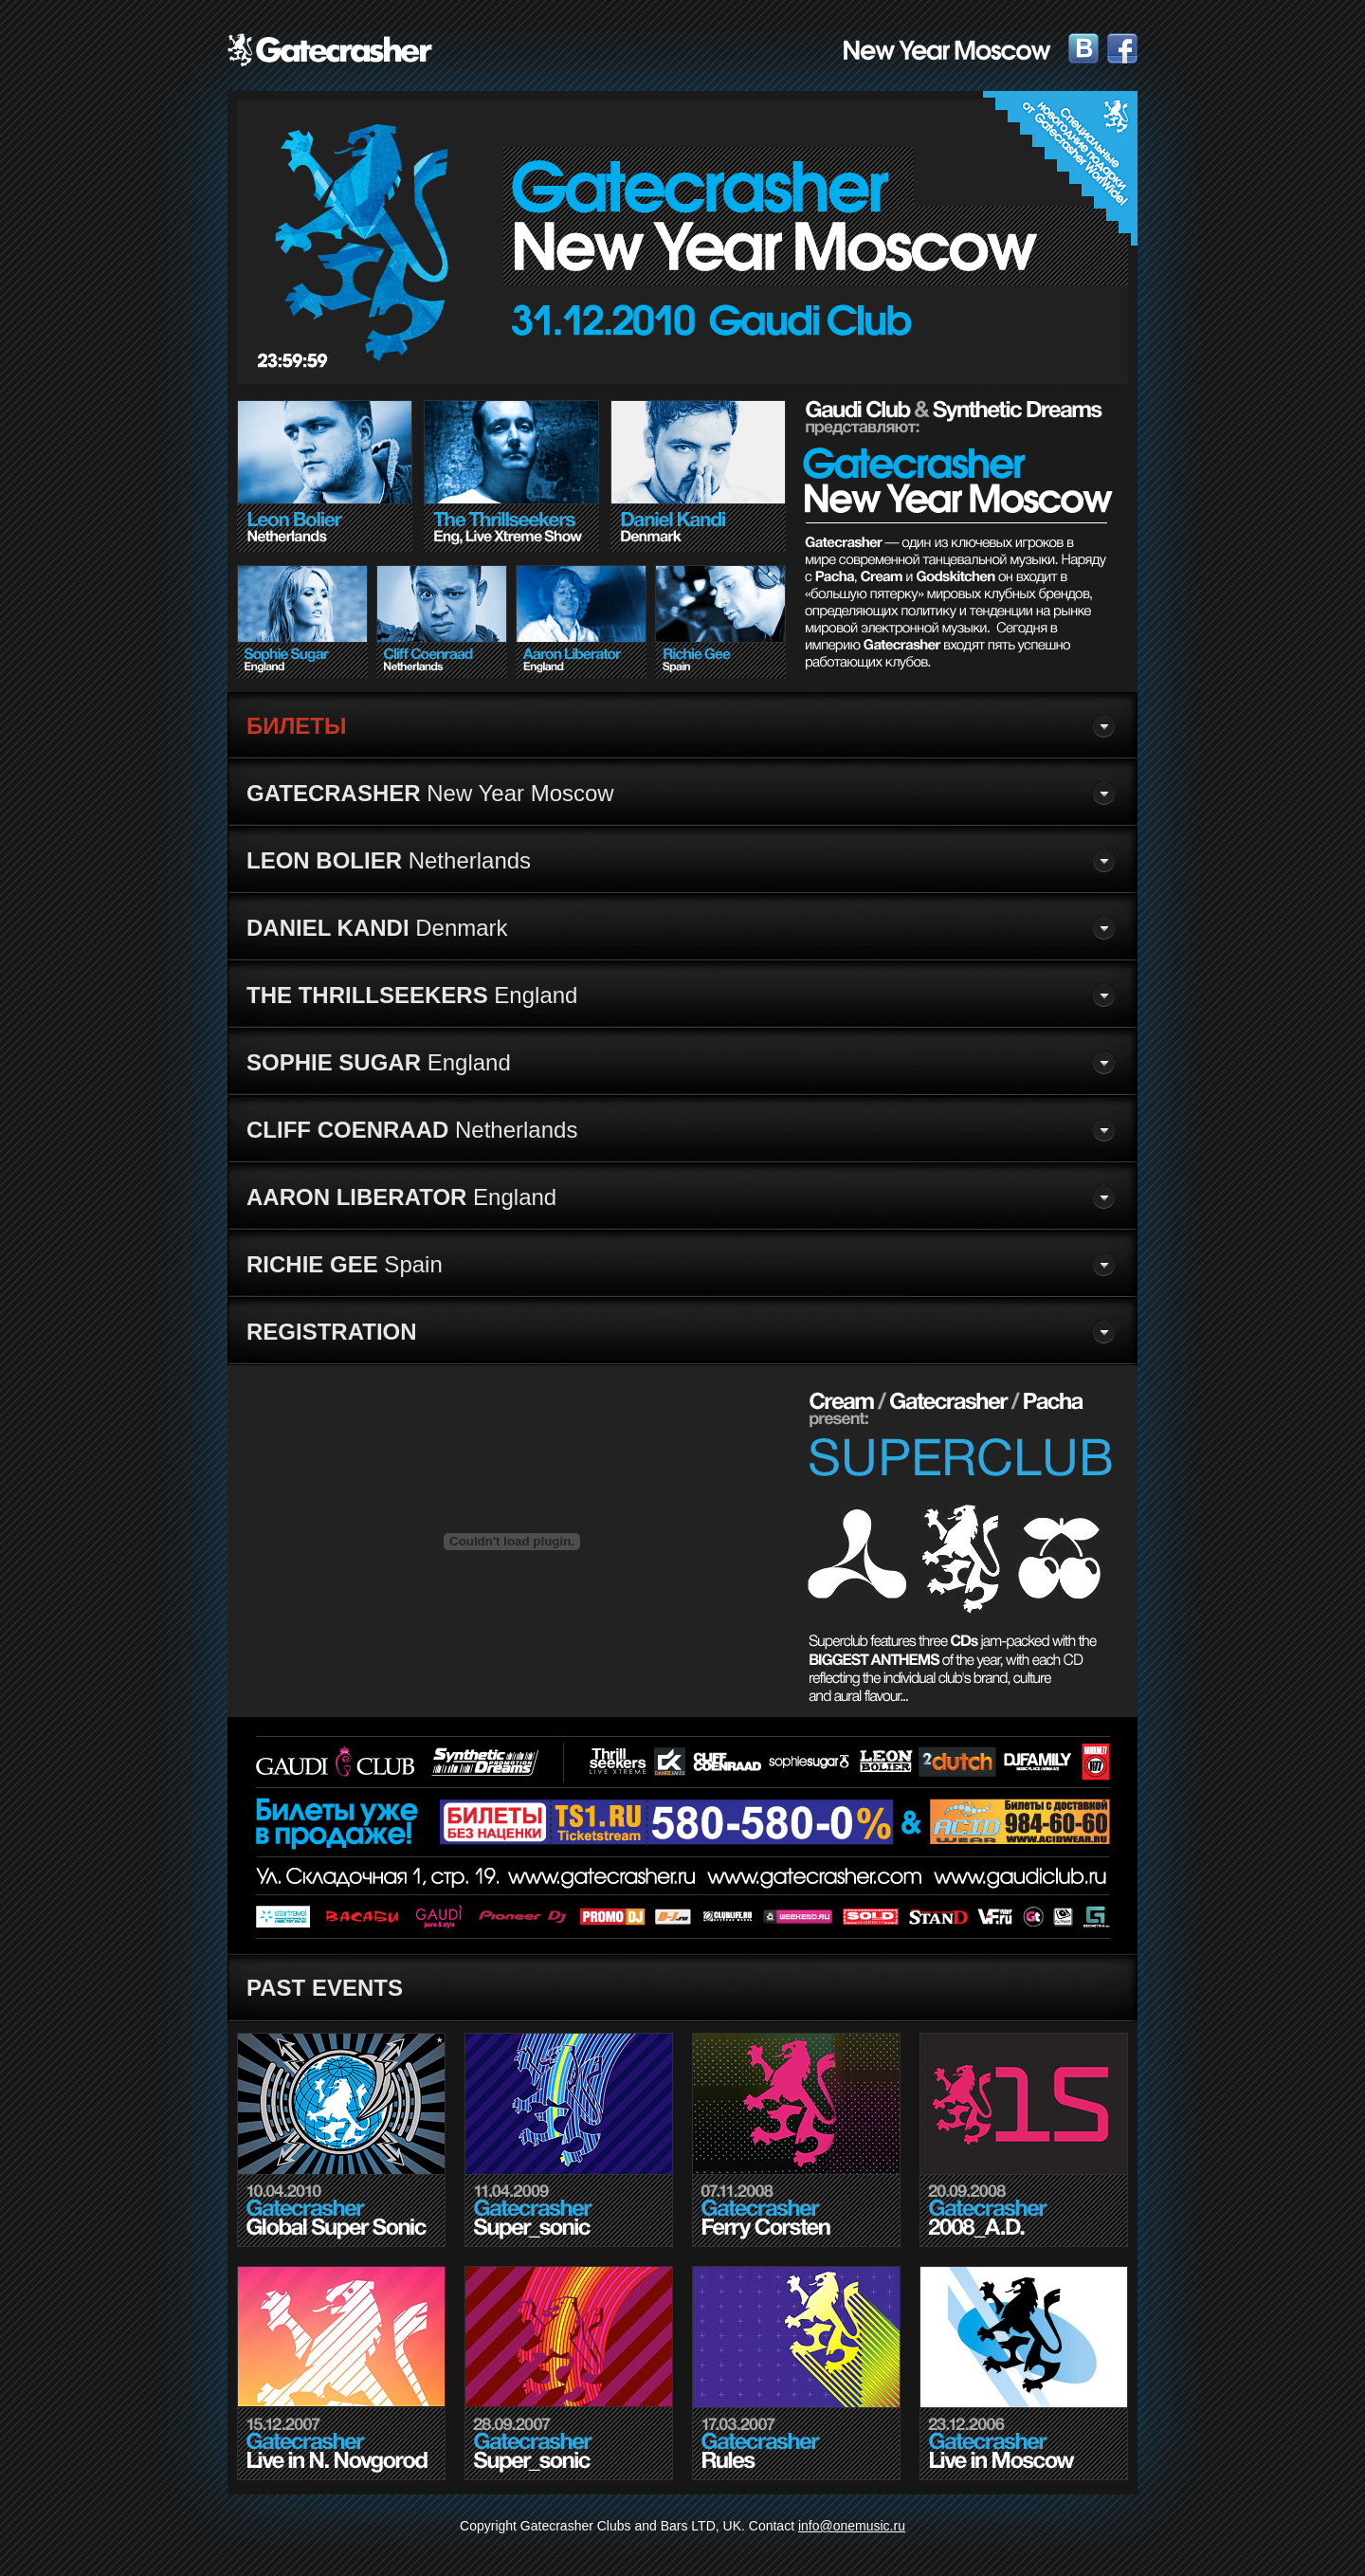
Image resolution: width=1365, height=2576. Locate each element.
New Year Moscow (430, 793)
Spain (344, 1264)
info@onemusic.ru (851, 2525)
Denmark (377, 928)
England (411, 995)
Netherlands (388, 860)
